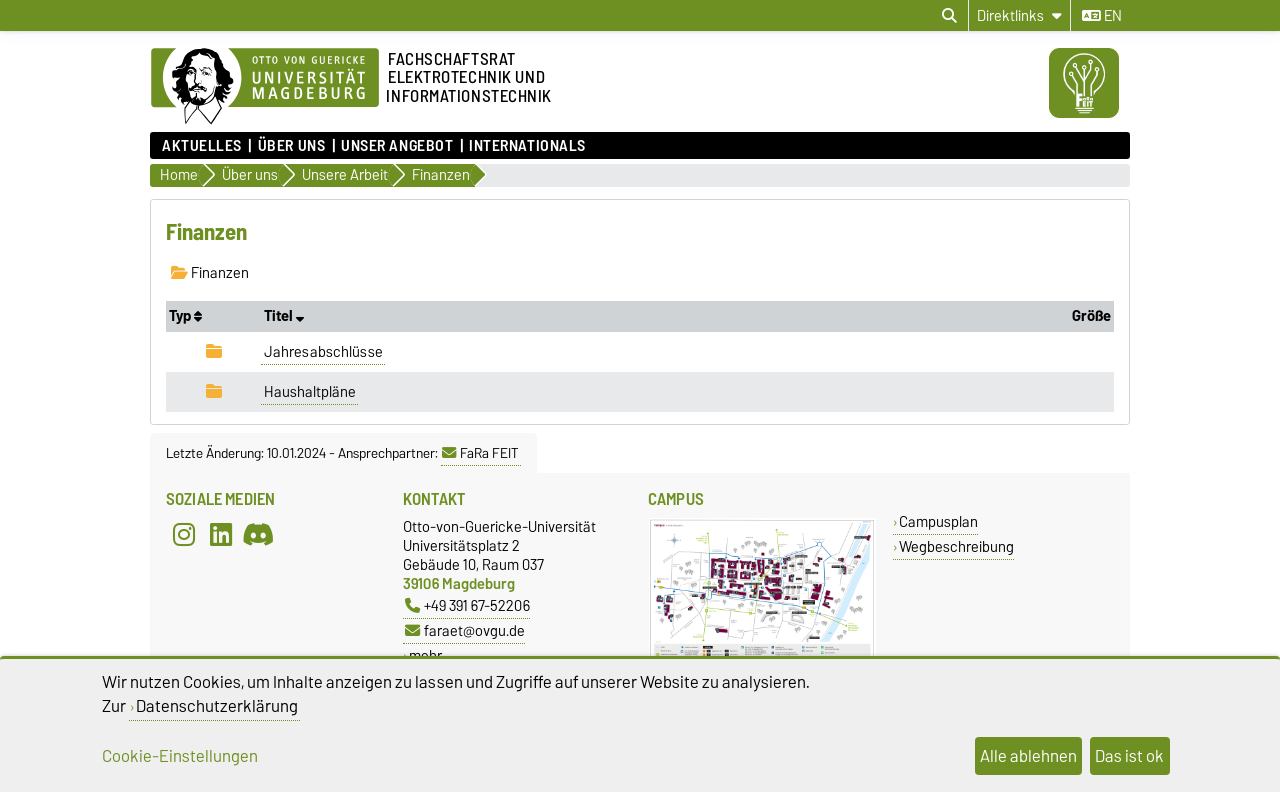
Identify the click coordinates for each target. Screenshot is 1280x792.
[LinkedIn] (221, 535)
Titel (284, 316)
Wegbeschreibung (956, 546)
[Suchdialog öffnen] (949, 16)
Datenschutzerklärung (217, 706)
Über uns (291, 146)
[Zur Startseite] (265, 87)
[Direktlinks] (1019, 15)
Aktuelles (202, 146)
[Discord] (258, 535)
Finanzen (210, 273)
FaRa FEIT (480, 453)
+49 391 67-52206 (467, 605)
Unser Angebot (397, 146)
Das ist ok (1129, 756)
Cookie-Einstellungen (180, 756)
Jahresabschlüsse (323, 352)
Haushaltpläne (310, 392)
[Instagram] (184, 535)
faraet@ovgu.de (465, 630)
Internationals (527, 146)
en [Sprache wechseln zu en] (1102, 16)
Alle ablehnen (1028, 756)
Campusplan (938, 521)
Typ (185, 316)
